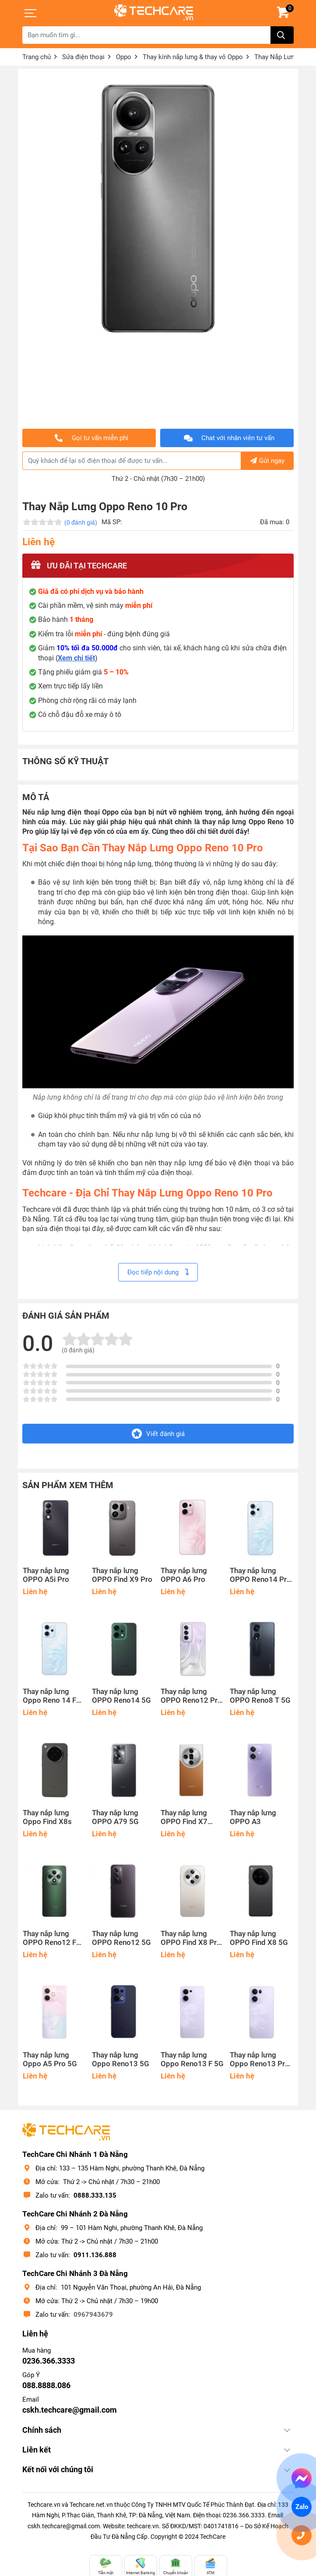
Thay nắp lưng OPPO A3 (253, 1817)
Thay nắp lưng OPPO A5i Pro (46, 1575)
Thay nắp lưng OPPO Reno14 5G (121, 1695)
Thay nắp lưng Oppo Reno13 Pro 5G (259, 2059)
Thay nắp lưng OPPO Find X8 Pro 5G (191, 1938)
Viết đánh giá (158, 1434)
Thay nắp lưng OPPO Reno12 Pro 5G (191, 1696)
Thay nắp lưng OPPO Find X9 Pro (122, 1575)
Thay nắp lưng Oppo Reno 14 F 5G (49, 1696)
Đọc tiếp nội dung (158, 1272)
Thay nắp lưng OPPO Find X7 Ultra (184, 1817)
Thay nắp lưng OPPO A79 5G (115, 1817)
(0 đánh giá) (80, 522)
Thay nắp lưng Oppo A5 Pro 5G (50, 2059)
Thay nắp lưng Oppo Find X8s (47, 1817)
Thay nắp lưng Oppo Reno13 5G (120, 2059)
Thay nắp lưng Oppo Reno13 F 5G (192, 2059)
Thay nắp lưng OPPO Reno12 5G (121, 1938)
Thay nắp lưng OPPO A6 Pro (184, 1575)
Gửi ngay (267, 461)
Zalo (302, 2507)
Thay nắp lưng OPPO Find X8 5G (259, 1938)
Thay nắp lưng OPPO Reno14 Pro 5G (260, 1575)
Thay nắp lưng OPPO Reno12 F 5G (49, 1938)
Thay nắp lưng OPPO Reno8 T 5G (260, 1695)
